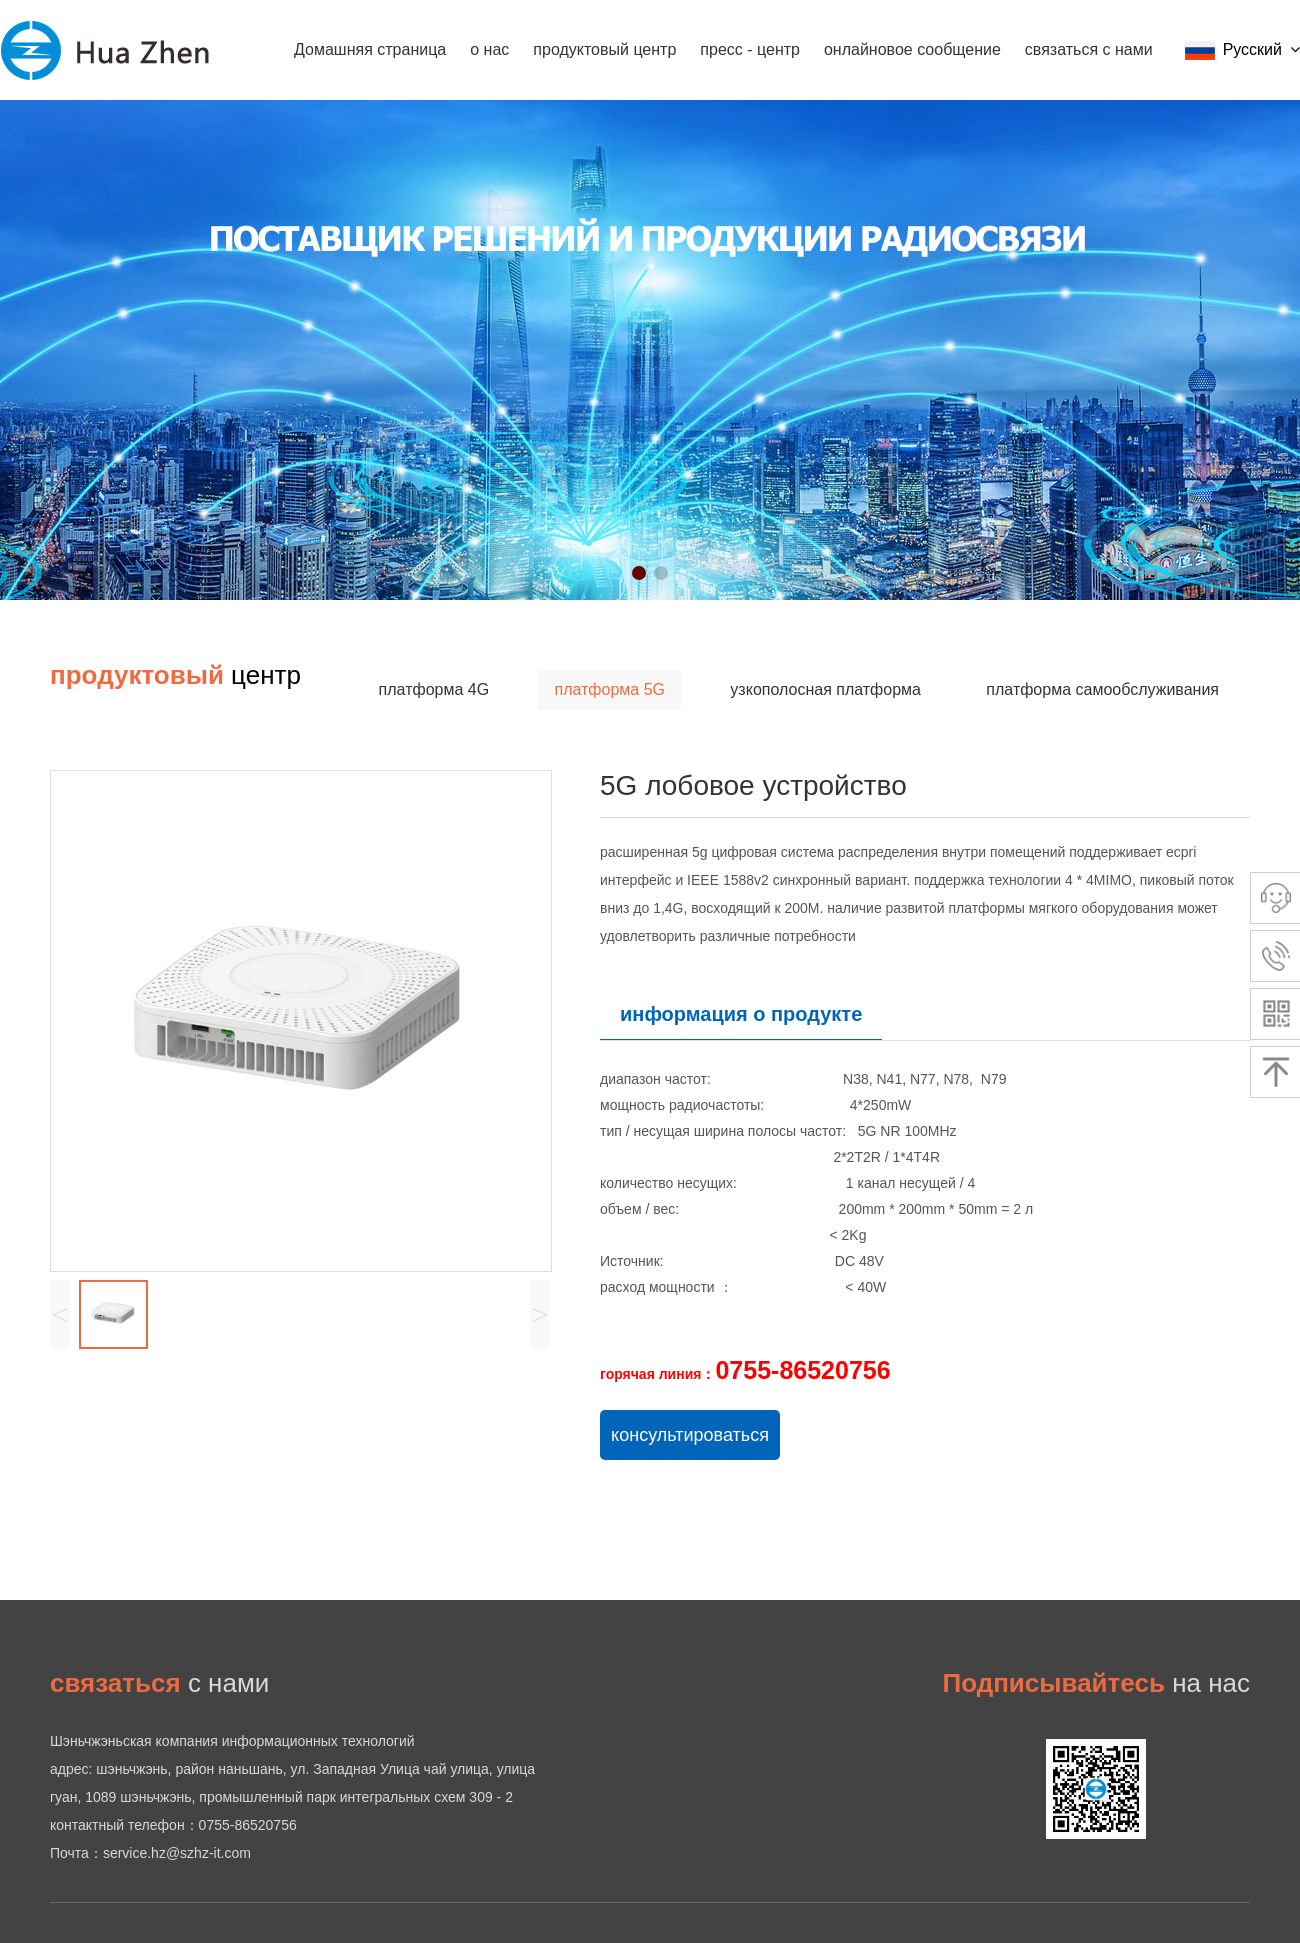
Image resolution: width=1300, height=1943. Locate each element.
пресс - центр (750, 49)
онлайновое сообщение (912, 49)
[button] (639, 573)
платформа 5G (609, 689)
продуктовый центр (604, 49)
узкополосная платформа (825, 689)
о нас (489, 49)
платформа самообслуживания (1102, 689)
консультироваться (690, 1435)
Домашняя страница (370, 49)
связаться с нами (1089, 49)
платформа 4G (434, 689)
